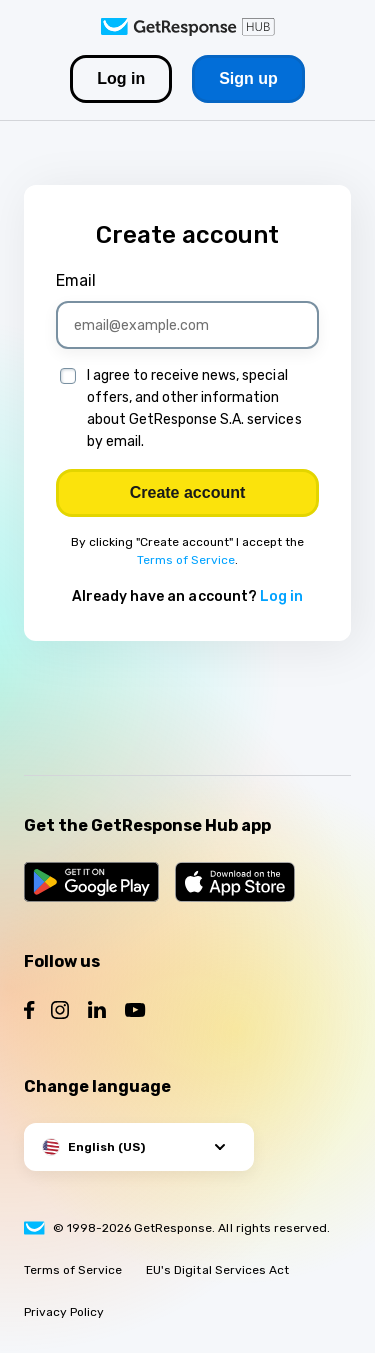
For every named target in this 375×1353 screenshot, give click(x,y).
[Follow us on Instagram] (60, 1012)
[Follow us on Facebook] (29, 1012)
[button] (139, 1147)
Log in (281, 596)
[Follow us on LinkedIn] (97, 1012)
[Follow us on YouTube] (135, 1012)
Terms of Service (186, 560)
